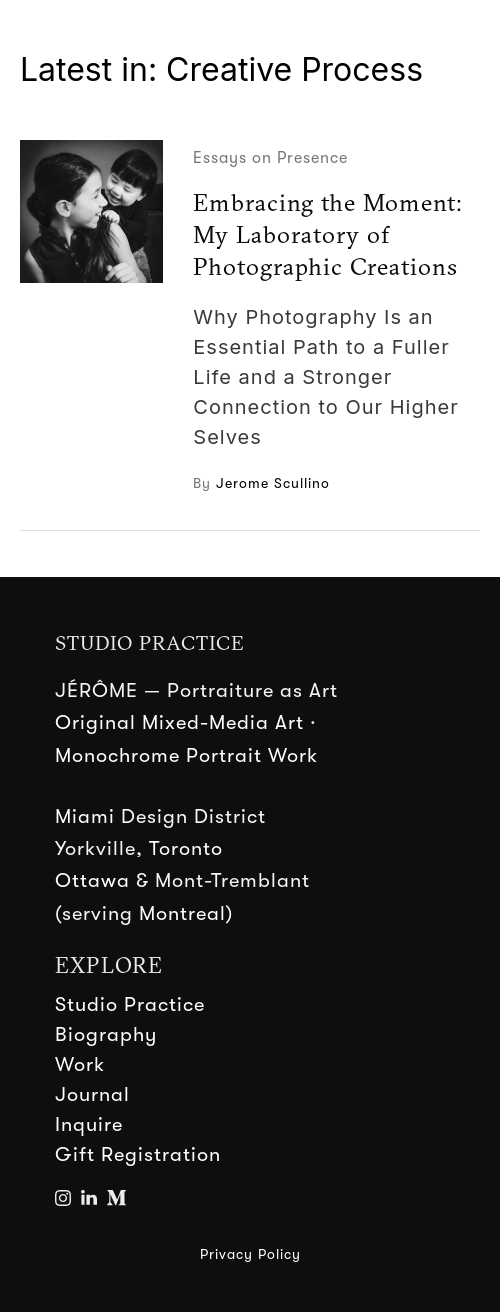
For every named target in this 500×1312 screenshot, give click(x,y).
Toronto (186, 848)
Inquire (89, 1124)
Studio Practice (130, 1004)
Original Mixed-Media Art (179, 722)
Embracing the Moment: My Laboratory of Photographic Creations (328, 234)
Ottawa (92, 880)
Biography (106, 1034)
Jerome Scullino (273, 483)
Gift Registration (138, 1154)
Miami (85, 816)
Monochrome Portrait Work (186, 755)
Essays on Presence (270, 158)
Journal (92, 1094)
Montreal (182, 913)
